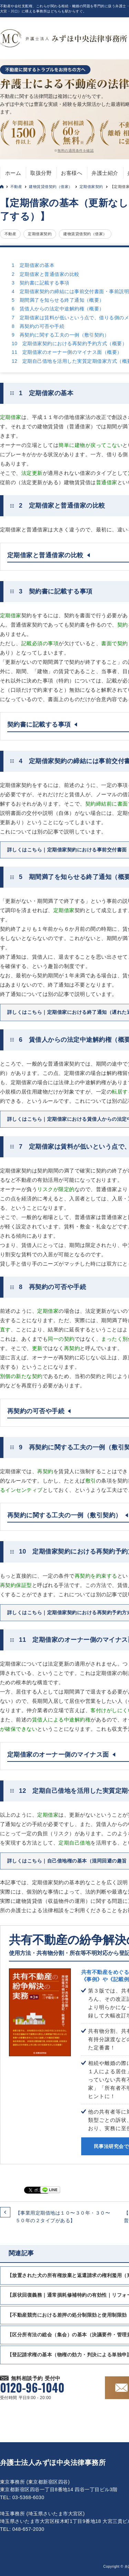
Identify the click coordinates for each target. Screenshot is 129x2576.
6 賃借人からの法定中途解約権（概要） (58, 308)
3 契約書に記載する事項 (40, 283)
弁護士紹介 (105, 173)
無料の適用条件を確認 (75, 150)
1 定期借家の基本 (33, 265)
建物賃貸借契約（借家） (50, 186)
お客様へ (71, 173)
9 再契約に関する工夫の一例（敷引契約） (60, 335)
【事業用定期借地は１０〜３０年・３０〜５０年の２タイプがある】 (62, 2216)
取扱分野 (41, 173)
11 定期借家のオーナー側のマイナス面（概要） (67, 352)
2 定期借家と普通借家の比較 (45, 274)
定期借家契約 (91, 186)
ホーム (13, 173)
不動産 (16, 186)
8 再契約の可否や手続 (38, 326)
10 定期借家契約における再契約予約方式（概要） (69, 343)
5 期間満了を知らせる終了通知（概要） (58, 300)
